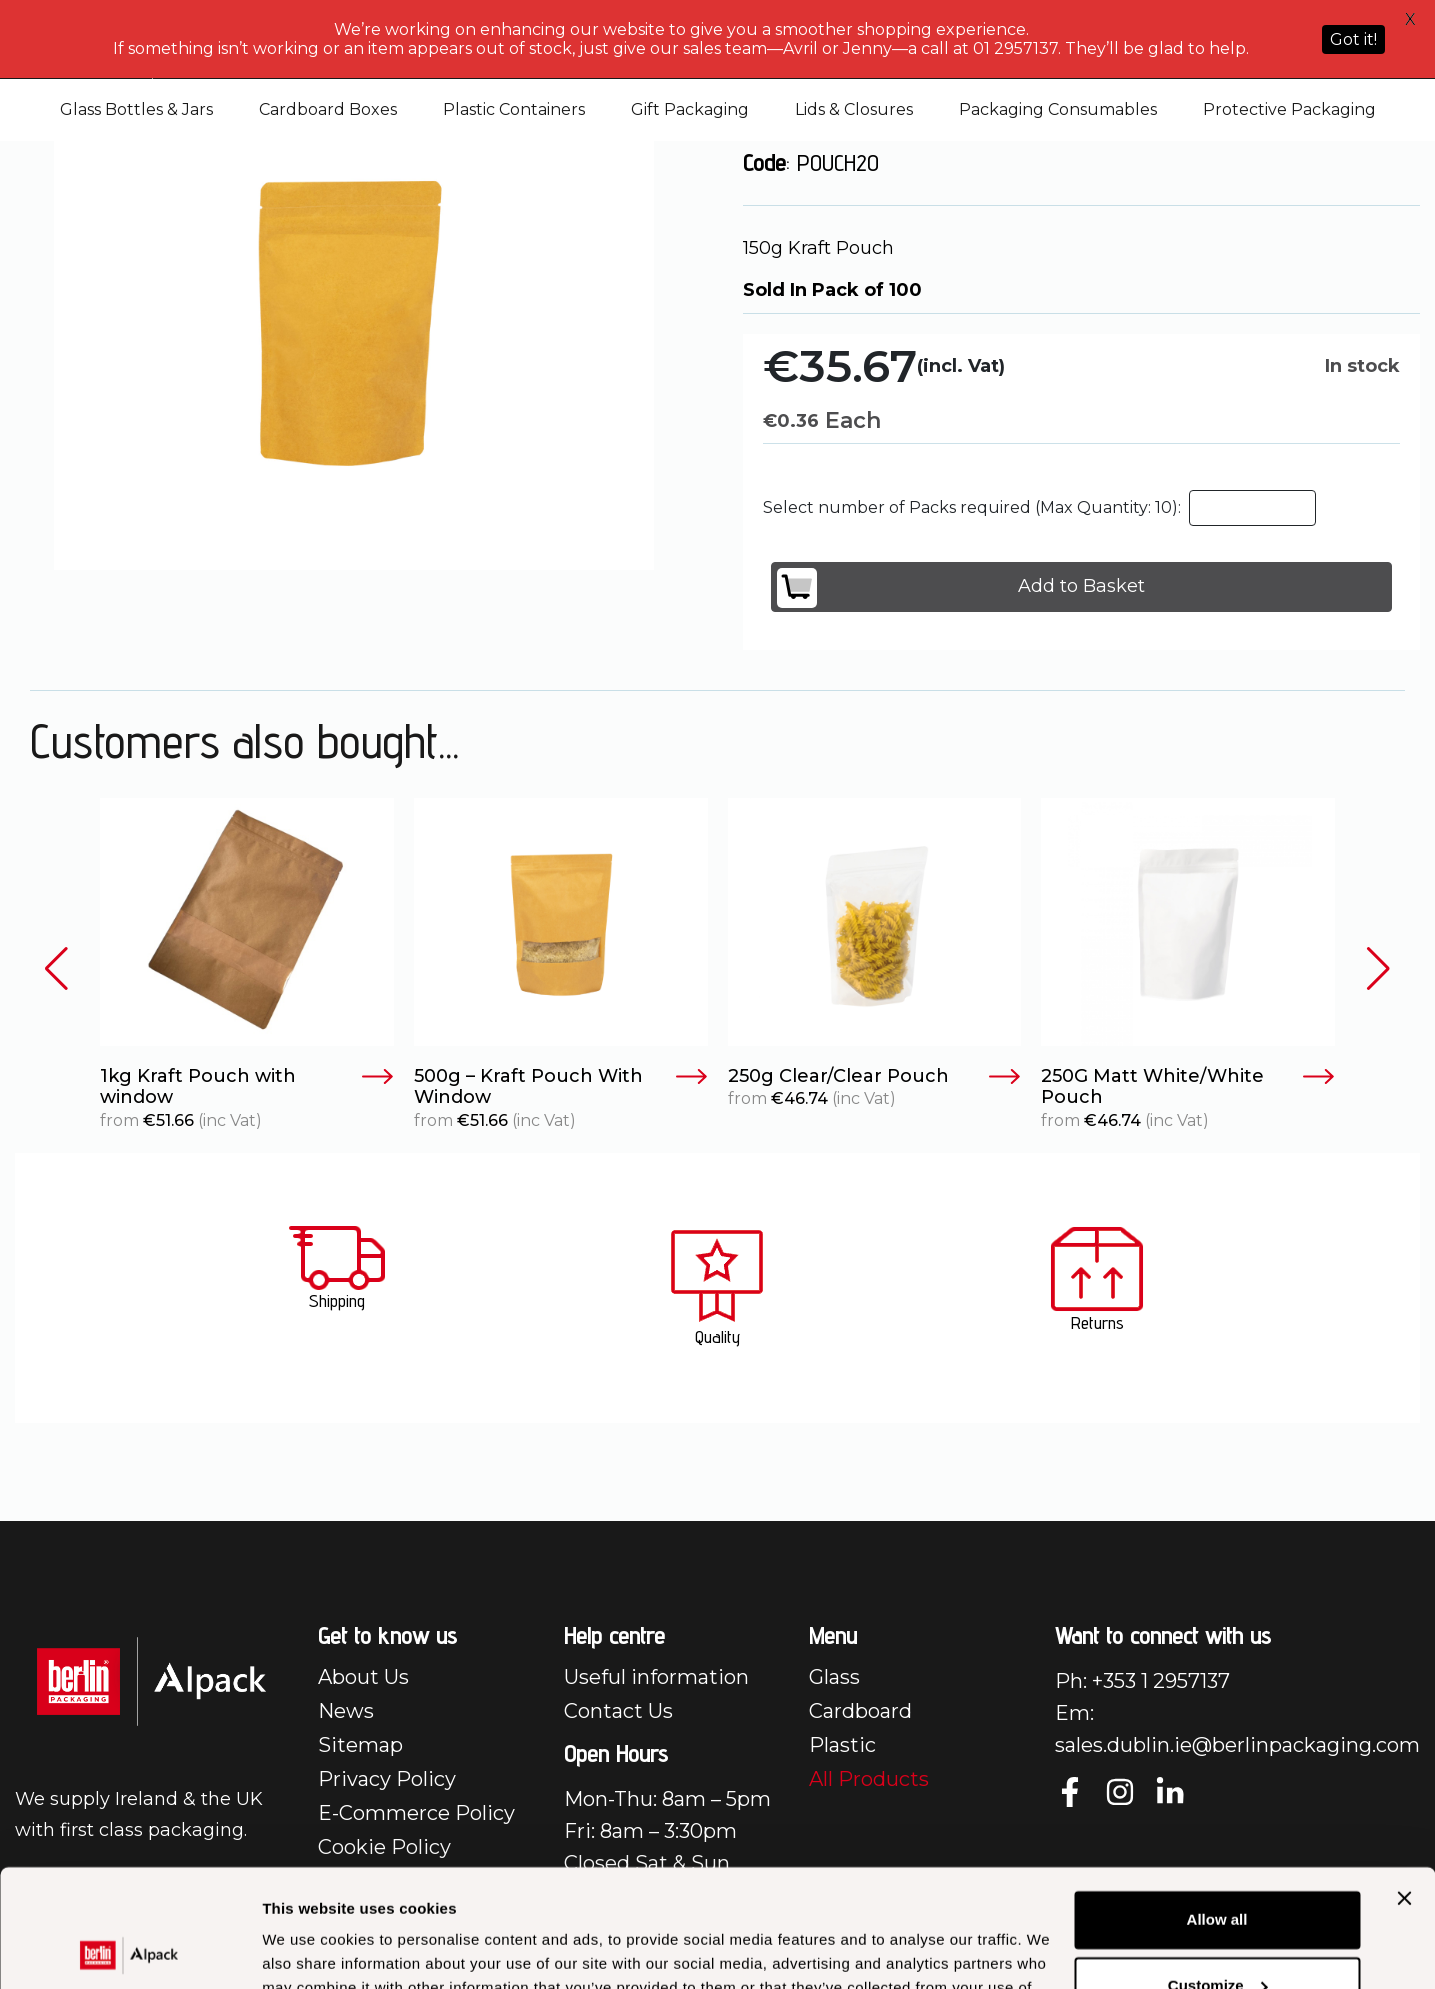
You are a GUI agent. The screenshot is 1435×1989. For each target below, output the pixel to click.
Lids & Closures (854, 109)
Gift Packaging (690, 109)
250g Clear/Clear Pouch (875, 1077)
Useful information (656, 1677)
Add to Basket (961, 588)
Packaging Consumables (1058, 109)
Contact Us (618, 1711)
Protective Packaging (1289, 109)
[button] (56, 968)
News (346, 1711)
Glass (834, 1677)
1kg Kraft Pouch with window (247, 1087)
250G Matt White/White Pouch (1188, 1087)
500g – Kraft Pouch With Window (561, 1087)
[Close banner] (1404, 1781)
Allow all (1217, 1802)
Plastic (842, 1745)
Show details (308, 1949)
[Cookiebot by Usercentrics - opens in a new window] (129, 1950)
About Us (363, 1677)
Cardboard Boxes (328, 109)
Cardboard (860, 1711)
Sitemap (360, 1745)
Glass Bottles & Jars (136, 109)
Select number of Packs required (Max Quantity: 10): (972, 507)
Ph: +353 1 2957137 (1142, 1681)
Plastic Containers (514, 109)
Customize (1218, 1867)
